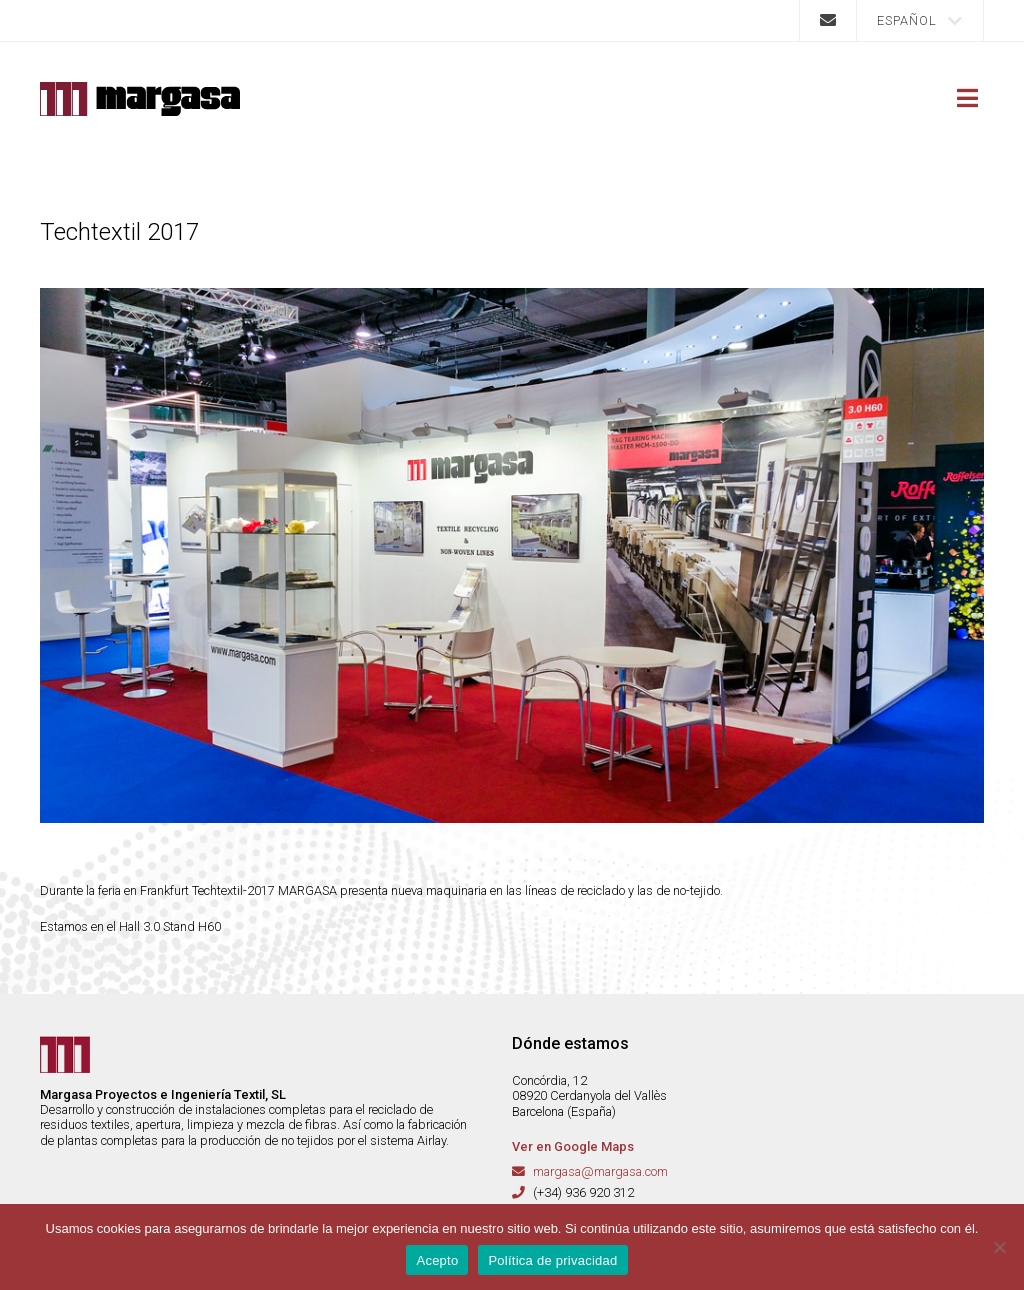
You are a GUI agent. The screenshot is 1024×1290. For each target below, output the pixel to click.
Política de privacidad (552, 1260)
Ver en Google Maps (573, 1146)
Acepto (437, 1260)
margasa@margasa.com (600, 1171)
